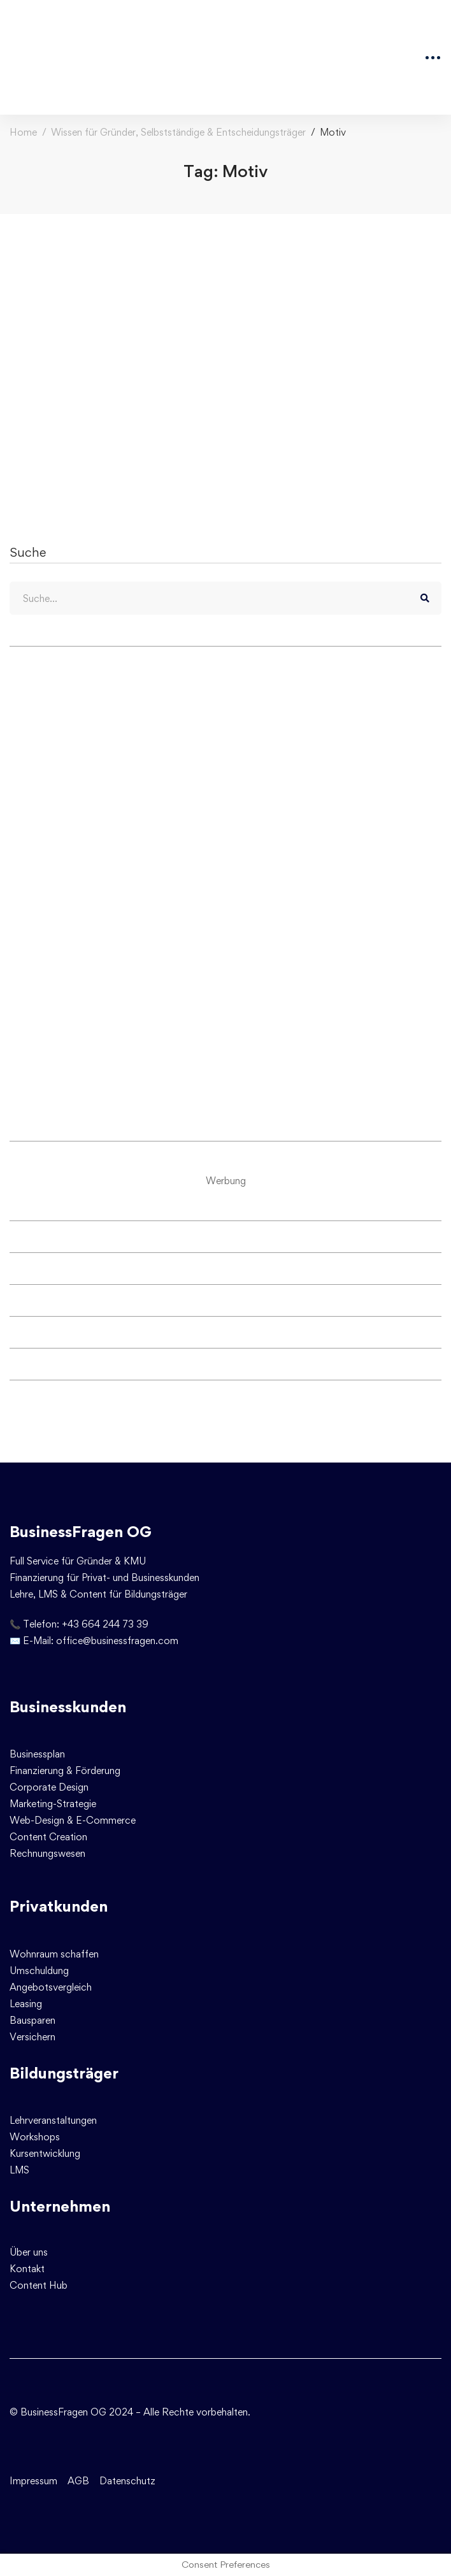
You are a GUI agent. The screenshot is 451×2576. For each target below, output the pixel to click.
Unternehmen (60, 2206)
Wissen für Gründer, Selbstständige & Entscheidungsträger (178, 132)
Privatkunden (59, 1906)
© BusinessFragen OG (58, 2412)
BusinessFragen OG (81, 1531)
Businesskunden (68, 1707)
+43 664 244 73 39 (105, 1624)
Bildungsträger (64, 2073)
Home (23, 132)
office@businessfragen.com (117, 1641)
